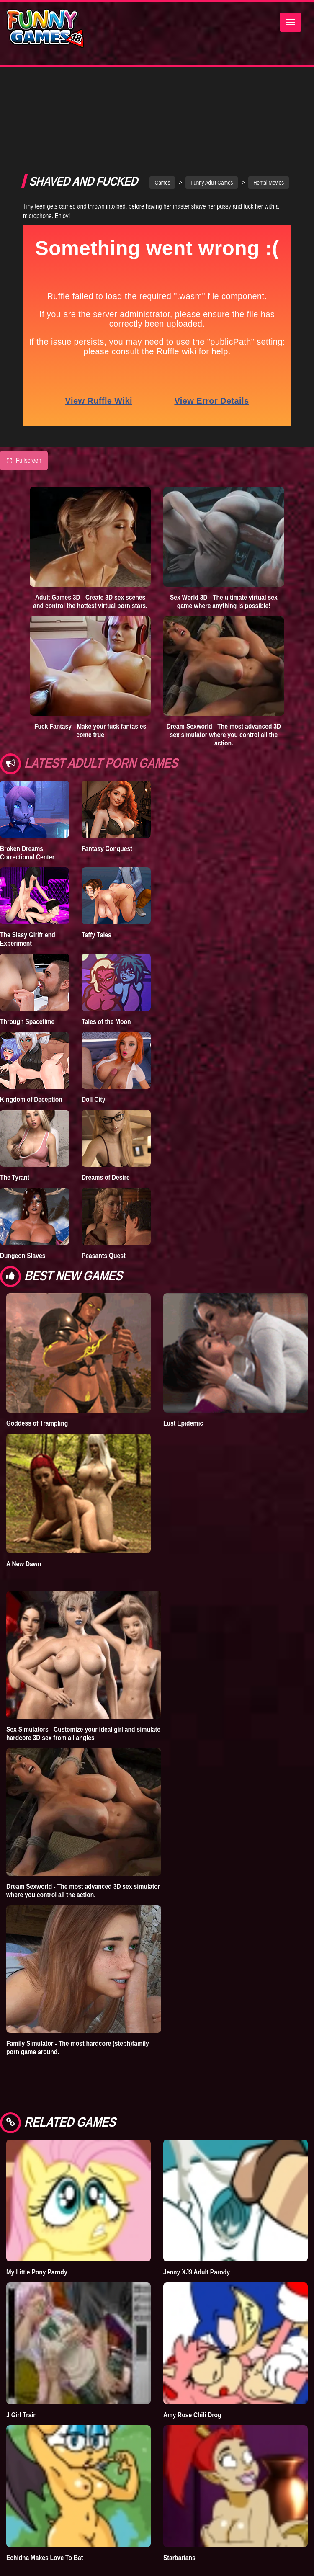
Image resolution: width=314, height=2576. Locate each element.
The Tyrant (14, 1120)
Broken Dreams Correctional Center (27, 795)
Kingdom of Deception (31, 1042)
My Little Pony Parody (36, 2215)
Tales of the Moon (106, 964)
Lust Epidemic (183, 1366)
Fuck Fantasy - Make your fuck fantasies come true (90, 673)
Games (162, 125)
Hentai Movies (268, 125)
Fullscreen (23, 403)
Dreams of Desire (106, 1120)
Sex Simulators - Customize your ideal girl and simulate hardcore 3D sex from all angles (83, 1676)
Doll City (94, 1042)
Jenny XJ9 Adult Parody (196, 2215)
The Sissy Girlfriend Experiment (27, 882)
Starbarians (179, 2500)
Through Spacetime (27, 964)
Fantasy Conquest (107, 791)
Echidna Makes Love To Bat (44, 2500)
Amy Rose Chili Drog (192, 2358)
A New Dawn (23, 1507)
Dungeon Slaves (22, 1198)
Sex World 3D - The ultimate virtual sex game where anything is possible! (224, 544)
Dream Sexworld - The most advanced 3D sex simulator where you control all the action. (224, 677)
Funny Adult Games (211, 125)
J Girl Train (21, 2358)
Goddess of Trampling (37, 1366)
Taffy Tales (96, 878)
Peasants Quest (104, 1198)
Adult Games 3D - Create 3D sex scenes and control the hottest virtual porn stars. (90, 544)
